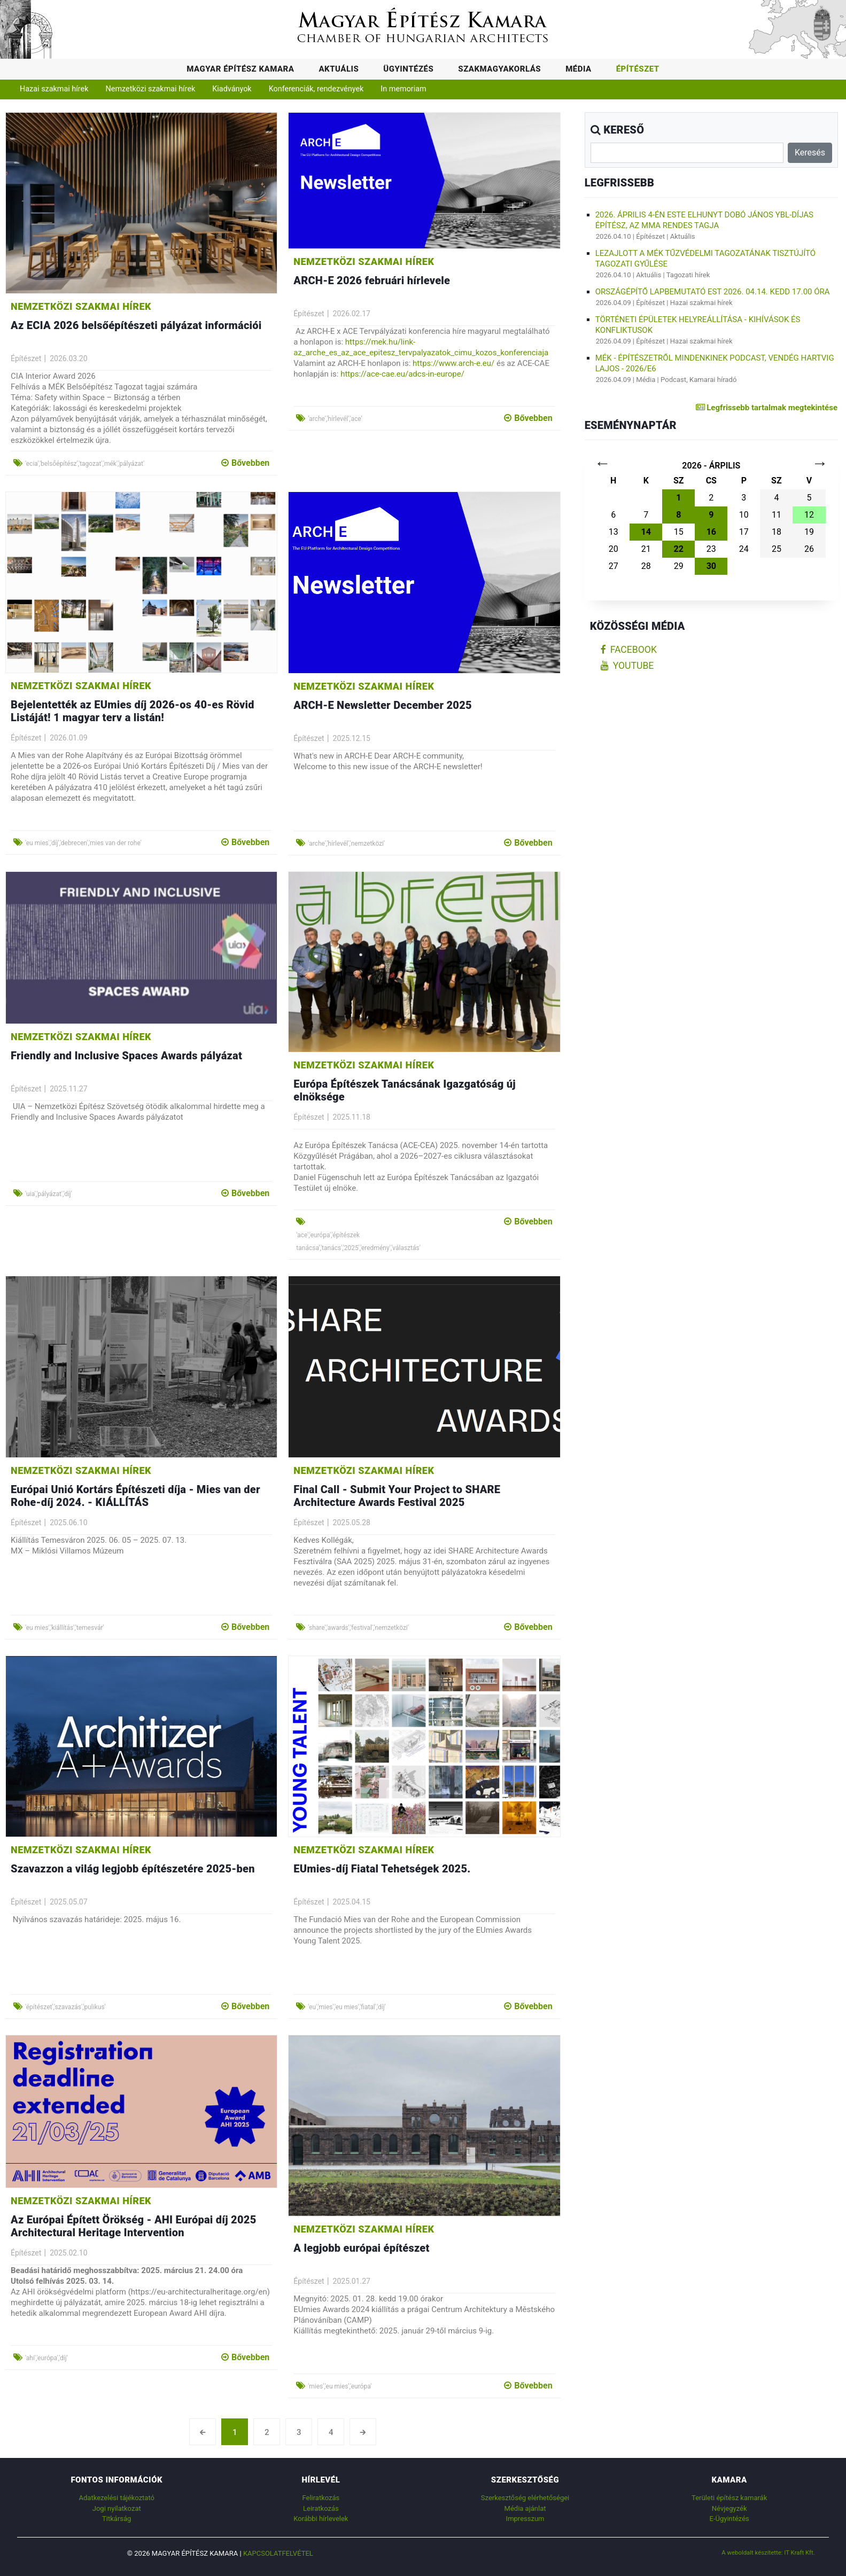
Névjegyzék (729, 2508)
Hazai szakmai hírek (54, 88)
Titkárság (116, 2519)
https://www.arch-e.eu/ (453, 363)
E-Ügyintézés (729, 2519)
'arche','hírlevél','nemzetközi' (346, 843)
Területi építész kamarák (729, 2498)
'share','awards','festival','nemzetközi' (358, 1628)
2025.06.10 (68, 1522)
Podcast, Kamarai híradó (698, 380)
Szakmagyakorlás (499, 69)
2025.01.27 (351, 2281)
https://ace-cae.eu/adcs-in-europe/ (402, 374)
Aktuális (339, 69)
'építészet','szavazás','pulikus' (65, 2007)
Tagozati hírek (688, 275)
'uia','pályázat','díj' (48, 1194)
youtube (627, 665)
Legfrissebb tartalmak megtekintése (766, 407)
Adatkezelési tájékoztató (116, 2498)
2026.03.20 (68, 358)
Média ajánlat (525, 2508)
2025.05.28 (351, 1522)
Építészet (637, 69)
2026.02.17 (351, 313)
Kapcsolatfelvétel (278, 2553)
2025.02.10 (68, 2253)
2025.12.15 (351, 738)
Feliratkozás (320, 2498)
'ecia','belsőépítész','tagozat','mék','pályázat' (84, 463)
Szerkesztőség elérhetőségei (525, 2498)
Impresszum (525, 2519)
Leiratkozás (321, 2508)
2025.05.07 (68, 1902)
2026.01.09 (68, 737)
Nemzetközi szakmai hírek (151, 88)
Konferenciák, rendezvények (316, 88)
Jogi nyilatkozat (116, 2508)
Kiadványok (231, 88)
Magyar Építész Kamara (240, 69)
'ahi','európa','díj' (46, 2358)
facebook (629, 649)
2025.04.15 (351, 1902)
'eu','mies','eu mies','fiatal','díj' (346, 2007)
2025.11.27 (68, 1088)
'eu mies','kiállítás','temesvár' (64, 1628)
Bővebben (245, 463)
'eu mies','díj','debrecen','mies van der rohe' (83, 843)
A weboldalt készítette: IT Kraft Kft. (768, 2552)
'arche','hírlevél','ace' (335, 419)
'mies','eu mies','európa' (339, 2386)
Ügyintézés (408, 69)
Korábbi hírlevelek (320, 2519)
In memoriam (403, 88)
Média (578, 69)
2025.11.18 (351, 1117)
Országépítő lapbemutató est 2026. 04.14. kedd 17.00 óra (712, 291)
